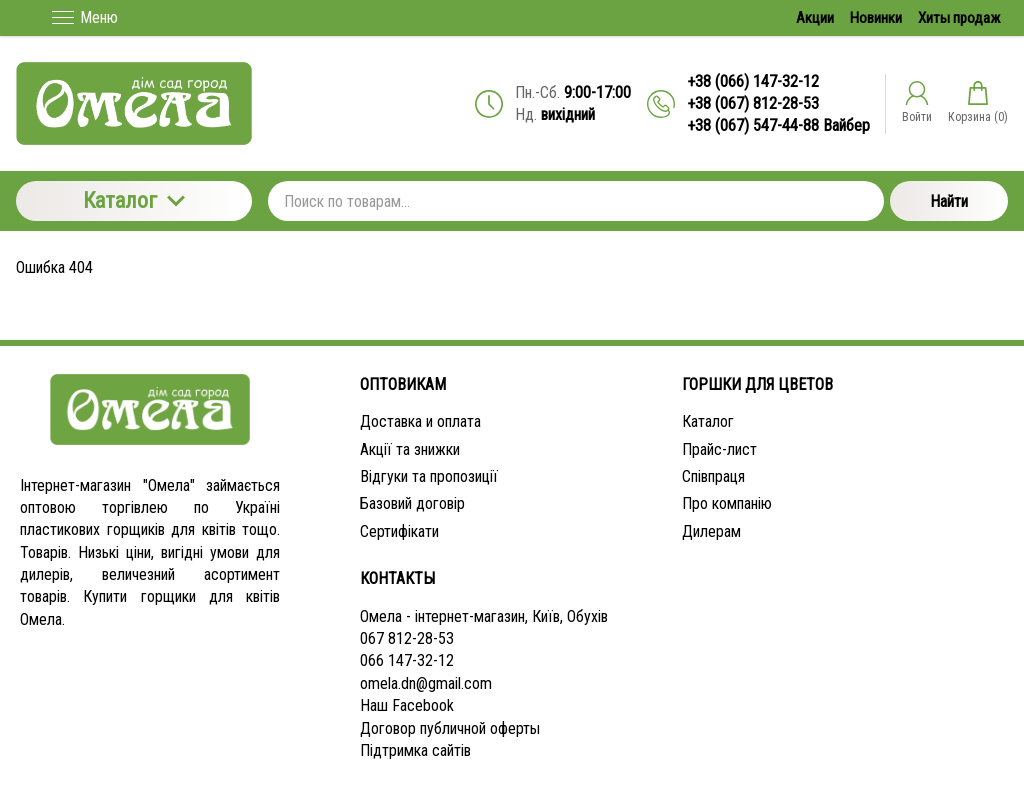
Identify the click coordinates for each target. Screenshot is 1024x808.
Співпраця (713, 476)
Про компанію (727, 503)
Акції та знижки (410, 449)
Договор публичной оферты (450, 728)
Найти (949, 201)
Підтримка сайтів (415, 750)
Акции (815, 18)
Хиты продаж (959, 18)
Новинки (876, 18)
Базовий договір (412, 503)
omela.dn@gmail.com (426, 683)
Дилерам (711, 531)
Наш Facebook (407, 705)
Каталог (134, 200)
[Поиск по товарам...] (576, 201)
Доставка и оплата (420, 421)
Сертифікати (399, 531)
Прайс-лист (719, 449)
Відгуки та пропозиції (429, 476)
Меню (85, 17)
